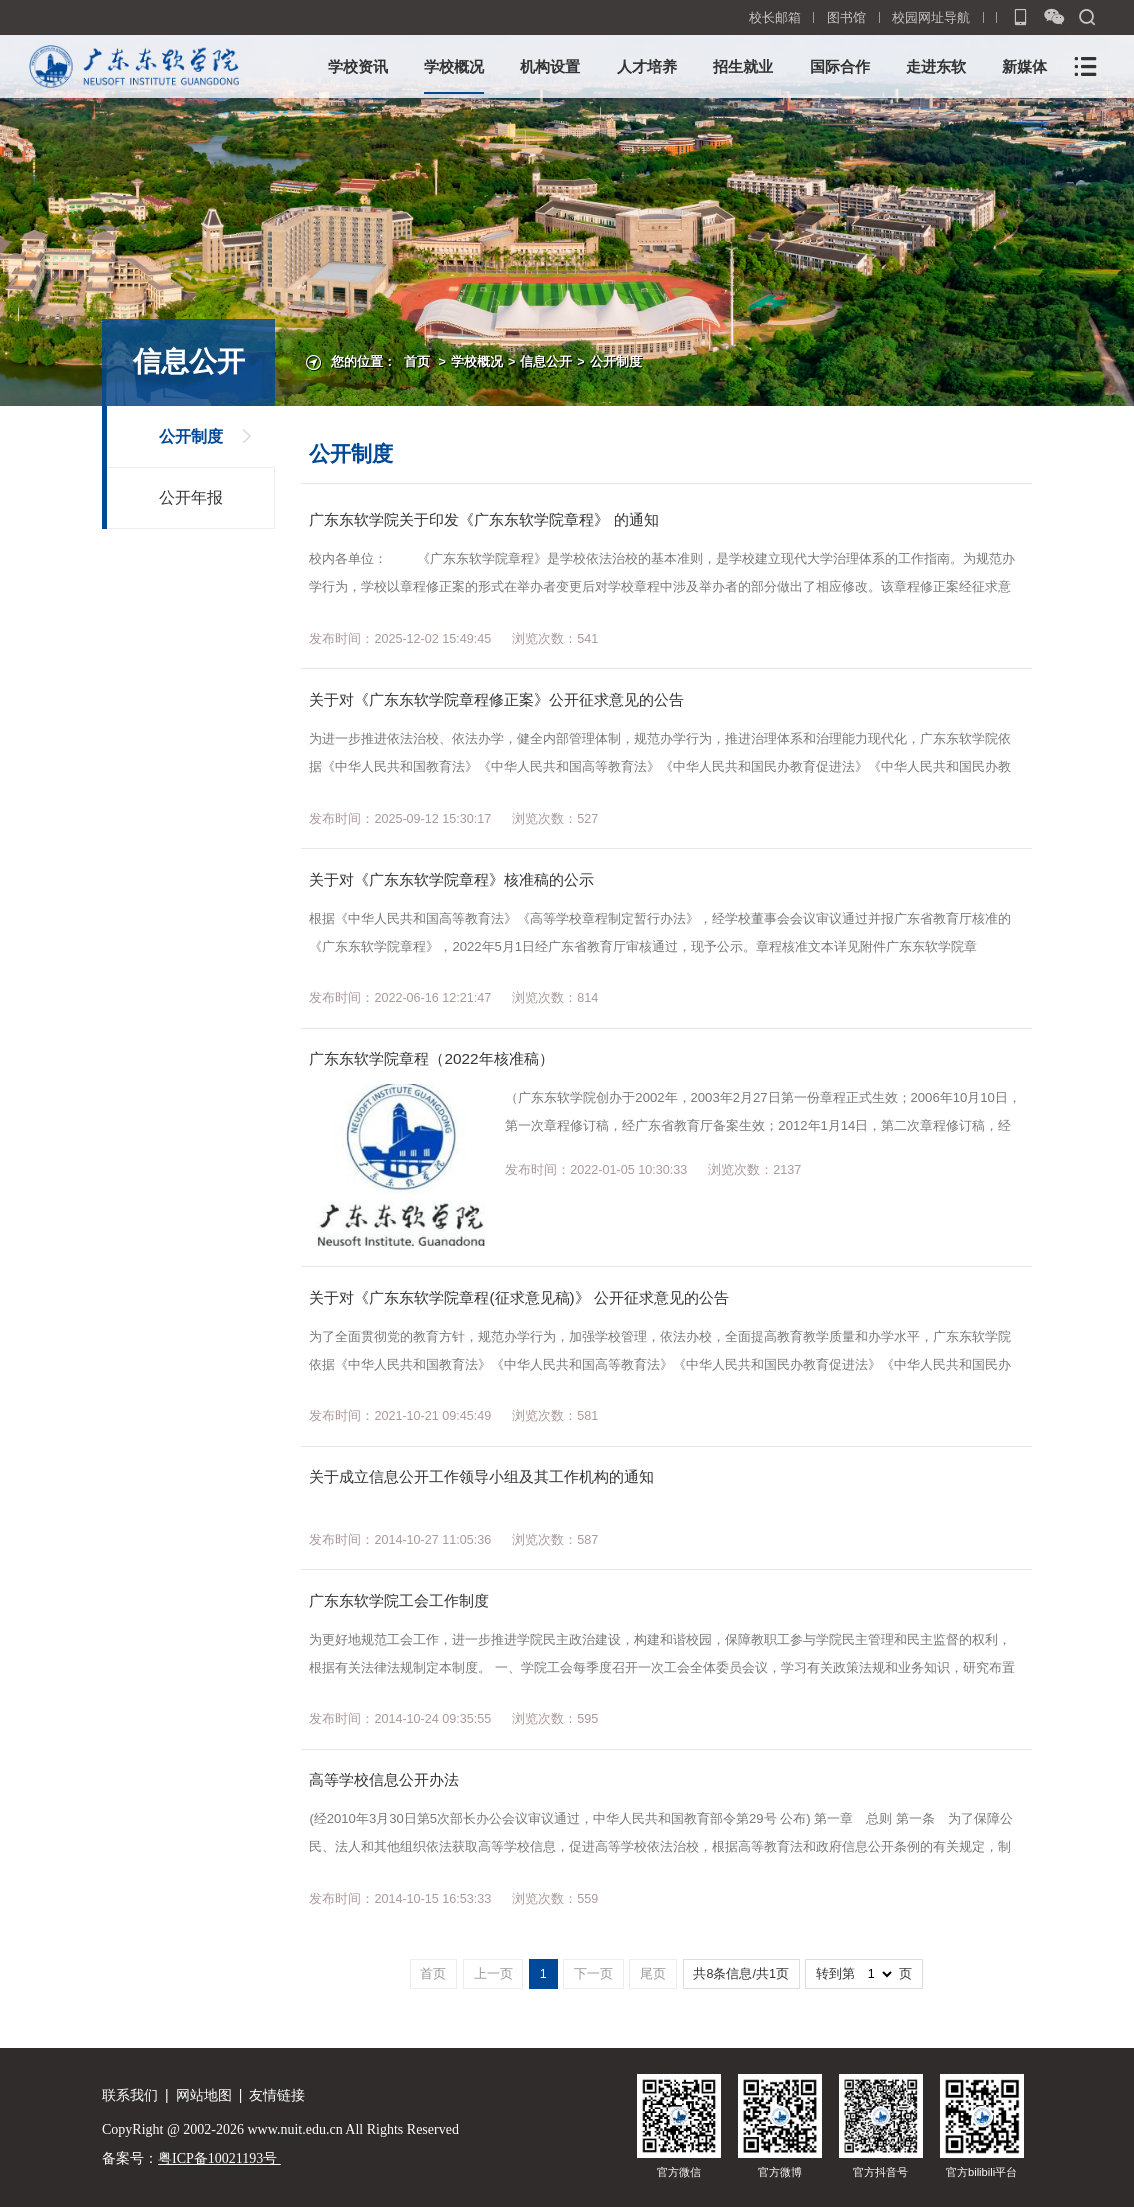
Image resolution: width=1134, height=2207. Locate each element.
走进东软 (936, 66)
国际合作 (840, 66)
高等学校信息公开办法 (384, 1779)
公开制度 (616, 362)
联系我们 (130, 2095)
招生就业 (743, 66)
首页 (417, 362)
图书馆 (846, 18)
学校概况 (454, 66)
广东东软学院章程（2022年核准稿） (431, 1058)
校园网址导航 (931, 18)
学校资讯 (358, 66)
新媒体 (1024, 66)
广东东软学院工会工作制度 (399, 1600)
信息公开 (546, 362)
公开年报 (191, 497)
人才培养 (647, 66)
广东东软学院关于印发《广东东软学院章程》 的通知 (483, 519)
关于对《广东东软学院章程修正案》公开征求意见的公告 (496, 699)
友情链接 (277, 2095)
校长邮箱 (775, 18)
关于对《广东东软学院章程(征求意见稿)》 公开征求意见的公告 (519, 1297)
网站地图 (204, 2095)
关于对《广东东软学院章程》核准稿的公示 (451, 879)
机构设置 (550, 66)
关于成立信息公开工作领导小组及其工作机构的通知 (481, 1476)
